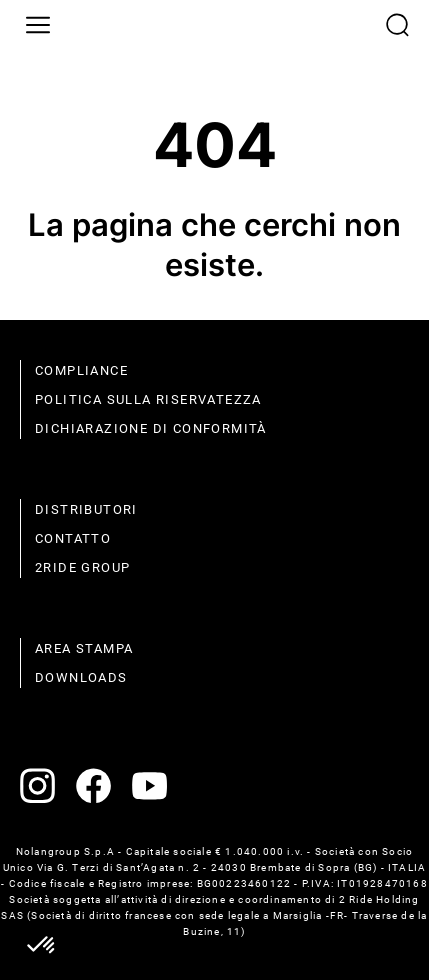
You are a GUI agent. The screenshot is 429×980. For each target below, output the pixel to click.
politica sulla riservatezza (148, 399)
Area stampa (84, 648)
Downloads (81, 677)
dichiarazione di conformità (151, 428)
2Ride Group (82, 567)
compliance (81, 370)
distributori (86, 509)
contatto (73, 538)
